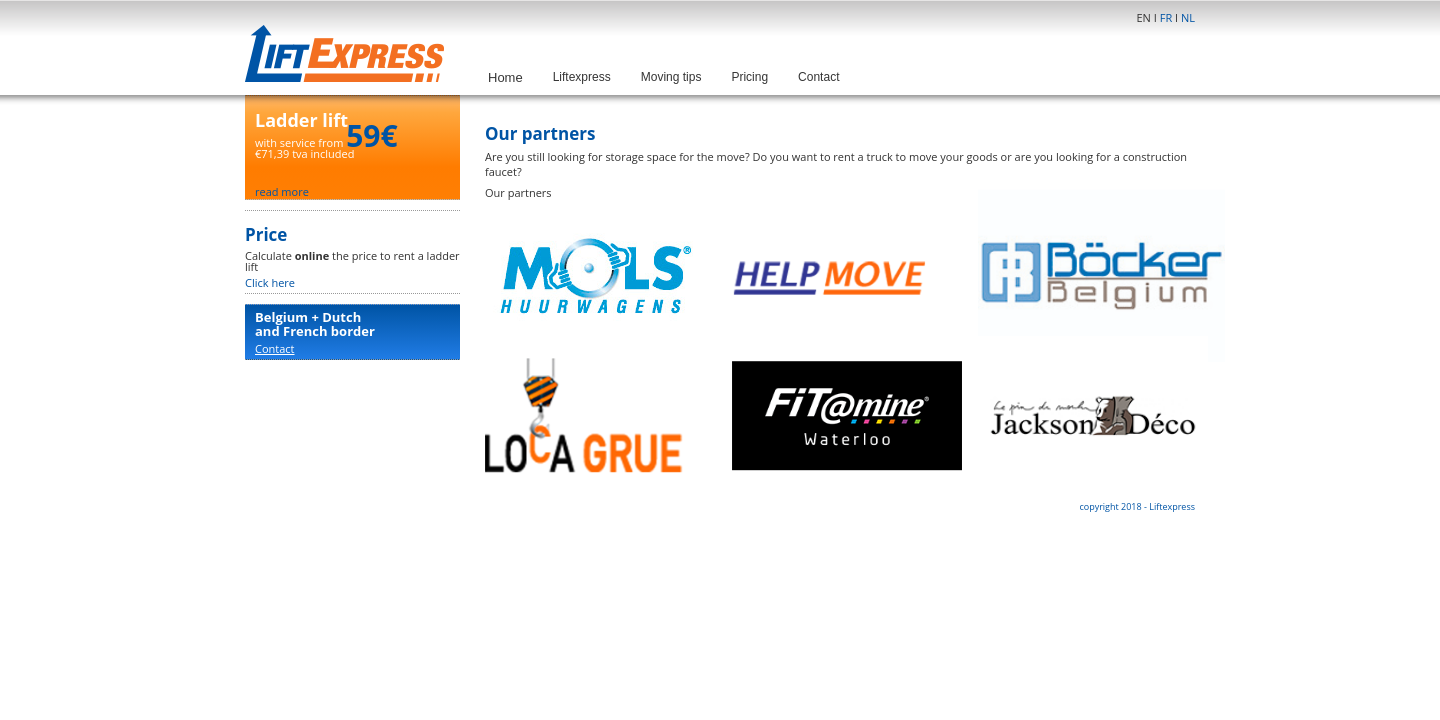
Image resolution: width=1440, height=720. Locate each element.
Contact (818, 77)
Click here (270, 282)
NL (1188, 17)
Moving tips (671, 77)
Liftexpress (582, 77)
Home (505, 77)
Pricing (749, 77)
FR (1166, 17)
